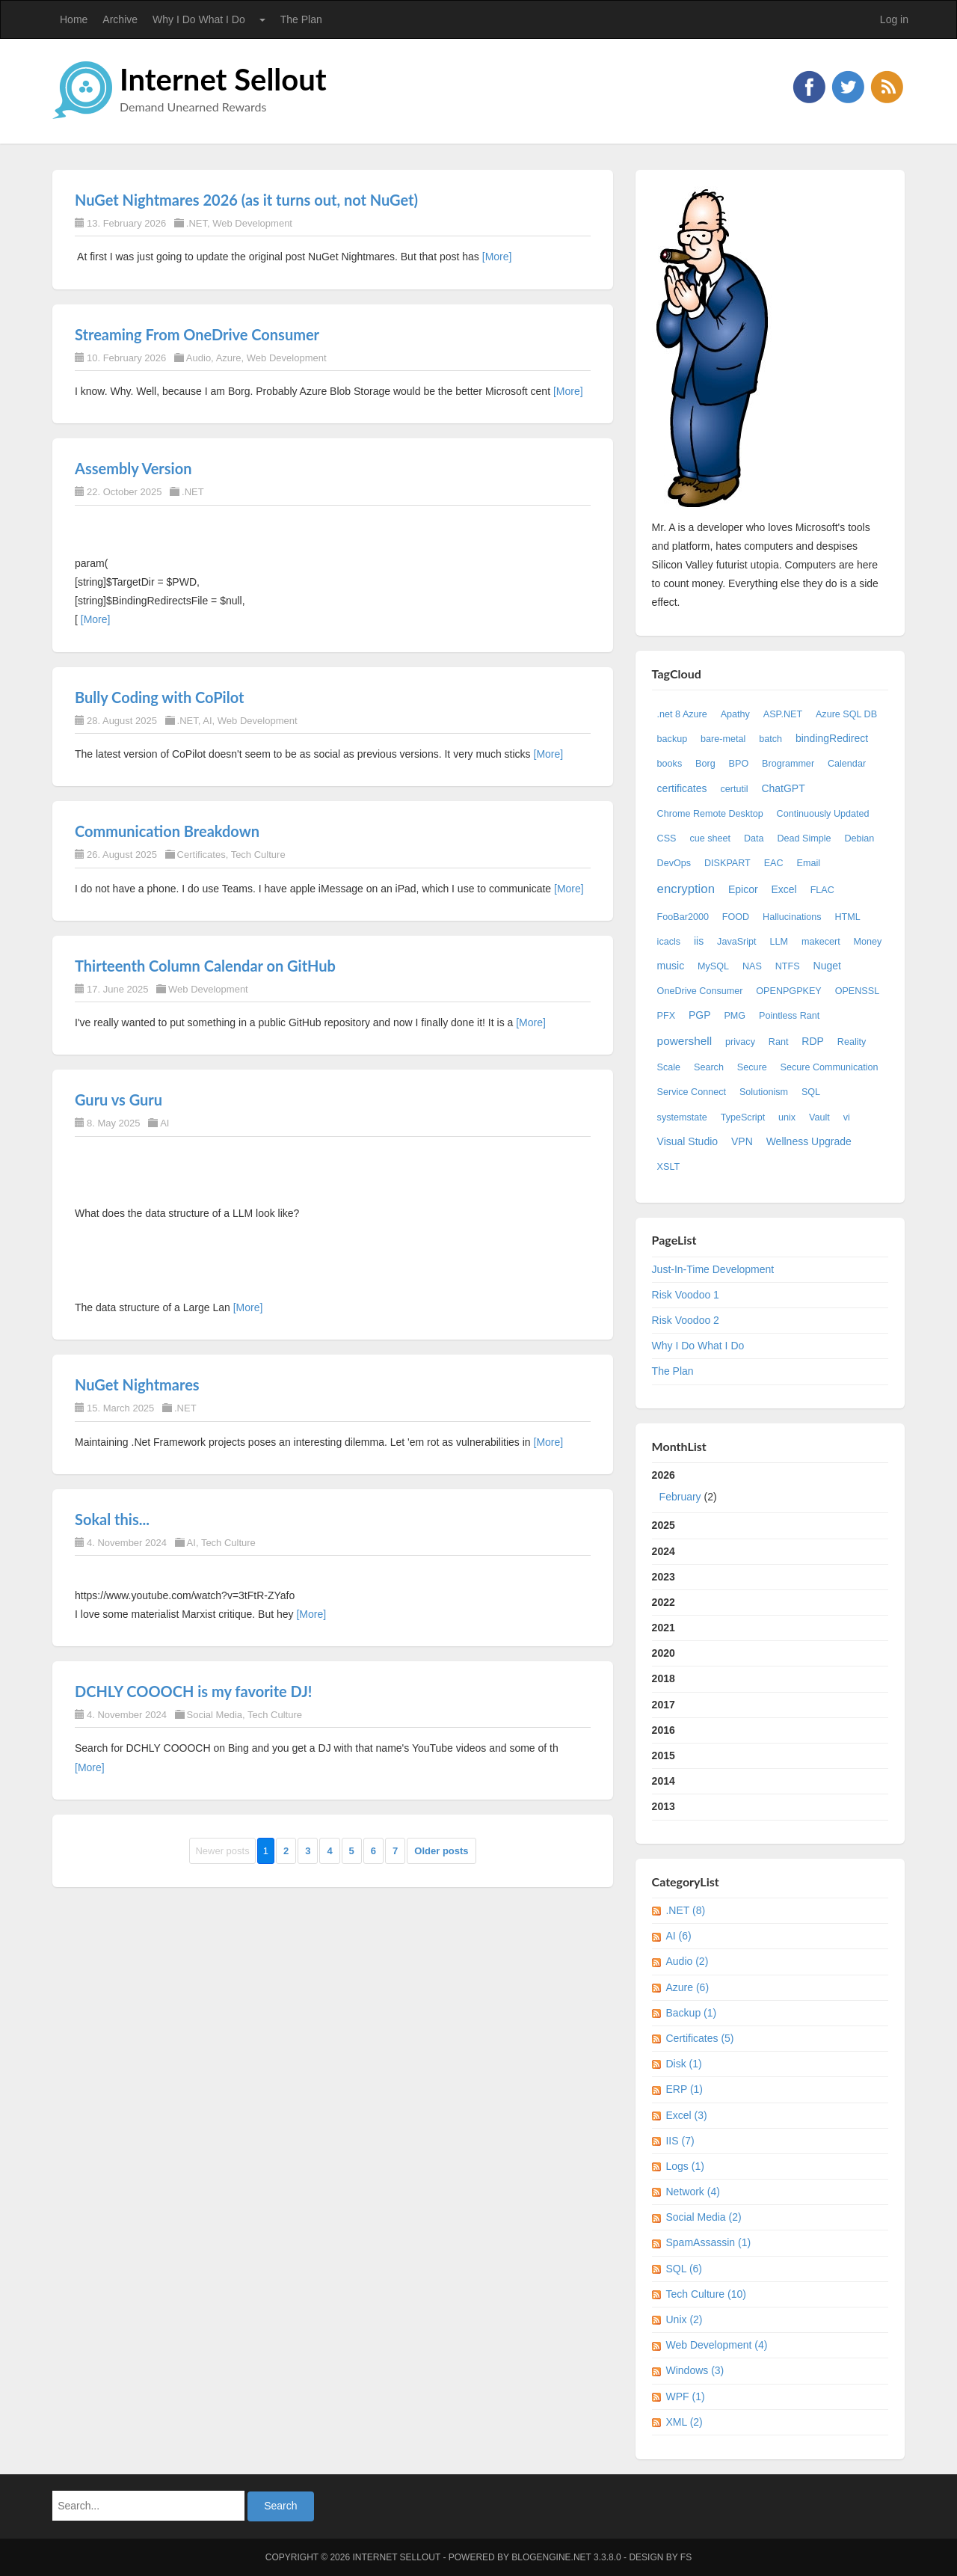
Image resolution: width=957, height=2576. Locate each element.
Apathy (735, 714)
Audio (198, 358)
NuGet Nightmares (137, 1384)
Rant (779, 1042)
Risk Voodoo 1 (685, 1295)
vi (846, 1117)
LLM (779, 941)
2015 (663, 1755)
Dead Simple (804, 838)
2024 (663, 1551)
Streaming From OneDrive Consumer (197, 334)
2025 (663, 1525)
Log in (894, 19)
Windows (694, 2370)
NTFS (787, 966)
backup (672, 739)
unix (787, 1117)
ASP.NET (782, 714)
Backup (690, 2013)
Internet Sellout (223, 79)
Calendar (847, 763)
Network (692, 2192)
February (680, 1497)
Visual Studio (687, 1141)
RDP (812, 1041)
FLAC (822, 890)
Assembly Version (133, 468)
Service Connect (691, 1092)
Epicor (743, 889)
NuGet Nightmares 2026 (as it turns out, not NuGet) (246, 200)
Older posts (441, 1850)
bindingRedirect (832, 738)
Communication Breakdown (167, 831)
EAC (774, 863)
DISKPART (727, 863)
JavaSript (737, 941)
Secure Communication (829, 1067)
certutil (734, 789)
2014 (663, 1781)
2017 (663, 1705)
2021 (663, 1628)
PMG (734, 1016)
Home (73, 19)
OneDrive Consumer (700, 991)
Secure (752, 1067)
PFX (666, 1016)
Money (868, 941)
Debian (859, 838)
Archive (120, 19)
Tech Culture (258, 854)
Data (754, 838)
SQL (810, 1092)
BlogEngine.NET (551, 2557)
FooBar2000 (683, 917)
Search (709, 1067)
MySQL (713, 966)
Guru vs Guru (118, 1099)
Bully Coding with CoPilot (159, 697)
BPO (739, 763)
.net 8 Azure (682, 714)
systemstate (682, 1117)
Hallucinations (792, 917)
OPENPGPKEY (789, 991)
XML (683, 2422)
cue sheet (709, 838)
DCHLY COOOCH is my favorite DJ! (193, 1691)
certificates (682, 788)
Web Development (252, 223)
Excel (784, 889)
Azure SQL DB (846, 714)
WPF (684, 2396)
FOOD (735, 917)
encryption (686, 889)
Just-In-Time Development (713, 1269)
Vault (819, 1117)
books (670, 763)
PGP (700, 1015)
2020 (663, 1653)
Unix (683, 2319)
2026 (770, 1489)
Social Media (214, 1714)
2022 (663, 1602)
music (671, 966)
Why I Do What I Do (199, 19)
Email (809, 863)
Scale (669, 1067)
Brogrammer (788, 763)
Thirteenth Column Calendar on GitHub (205, 966)
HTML (847, 917)
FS (686, 2557)
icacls (669, 941)
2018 (663, 1678)
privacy (740, 1042)
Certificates (201, 854)
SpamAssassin (708, 2242)
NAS (752, 966)
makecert (820, 941)
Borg (705, 763)
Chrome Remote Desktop (710, 814)
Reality (852, 1042)
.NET (196, 223)
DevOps (674, 863)
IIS (679, 2141)
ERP (684, 2089)
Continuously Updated (823, 814)
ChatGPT (782, 788)
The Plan (301, 19)
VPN (742, 1141)
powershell (685, 1040)
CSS (667, 838)
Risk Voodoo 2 (685, 1320)
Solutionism (763, 1092)
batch (770, 739)
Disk (683, 2064)
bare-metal (723, 739)
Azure (228, 358)
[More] (497, 257)
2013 (663, 1806)
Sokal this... (112, 1519)
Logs (684, 2166)
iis (699, 941)
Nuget (827, 966)
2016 (663, 1730)
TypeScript (743, 1117)
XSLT (668, 1167)
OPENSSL (857, 991)
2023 (663, 1577)
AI (207, 720)
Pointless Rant (789, 1016)
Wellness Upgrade (809, 1141)
